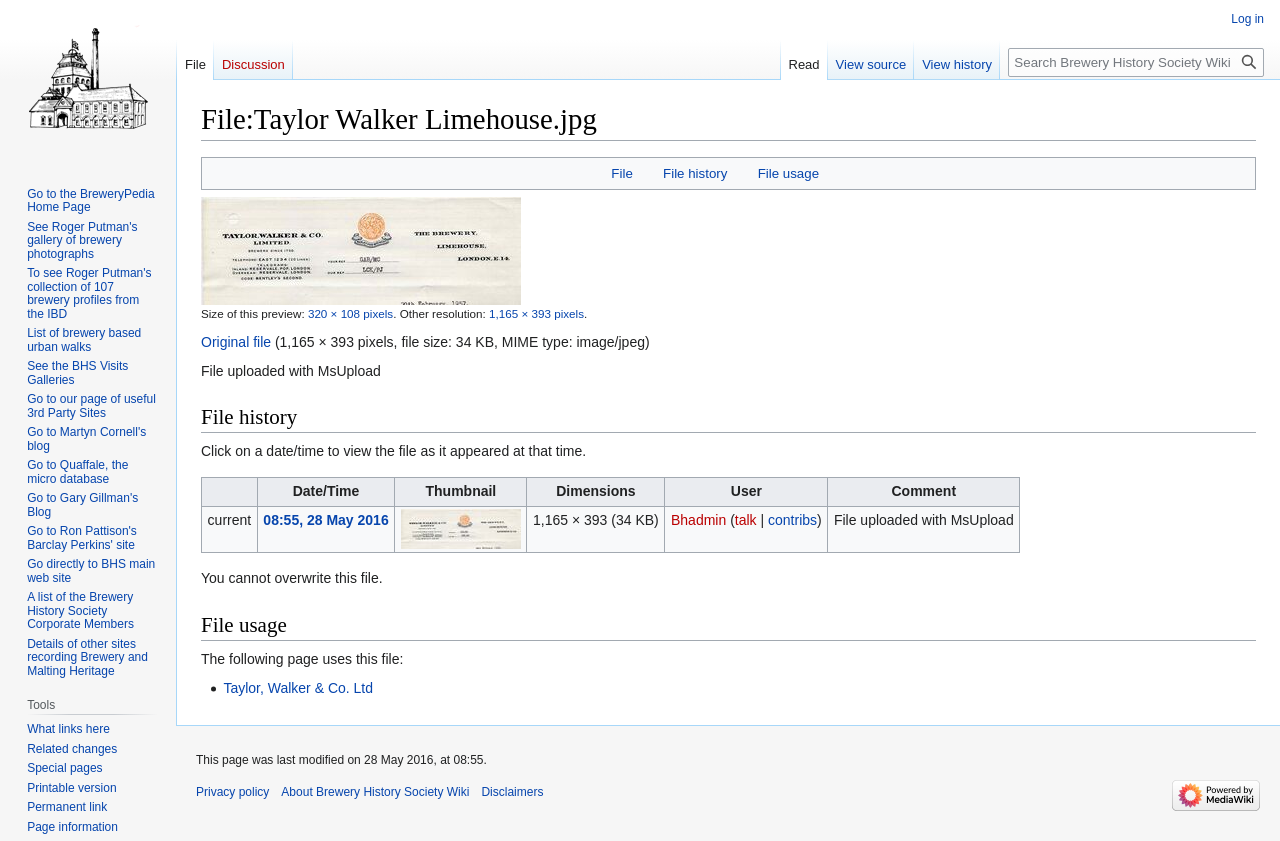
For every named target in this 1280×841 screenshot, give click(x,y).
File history (695, 173)
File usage (788, 173)
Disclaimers (512, 792)
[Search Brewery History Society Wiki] (1136, 62)
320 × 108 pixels (350, 313)
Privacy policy (232, 792)
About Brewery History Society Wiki (375, 792)
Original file (236, 342)
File (621, 173)
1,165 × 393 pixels (536, 313)
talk (746, 520)
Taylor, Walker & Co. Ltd (298, 688)
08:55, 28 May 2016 (325, 520)
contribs (792, 520)
